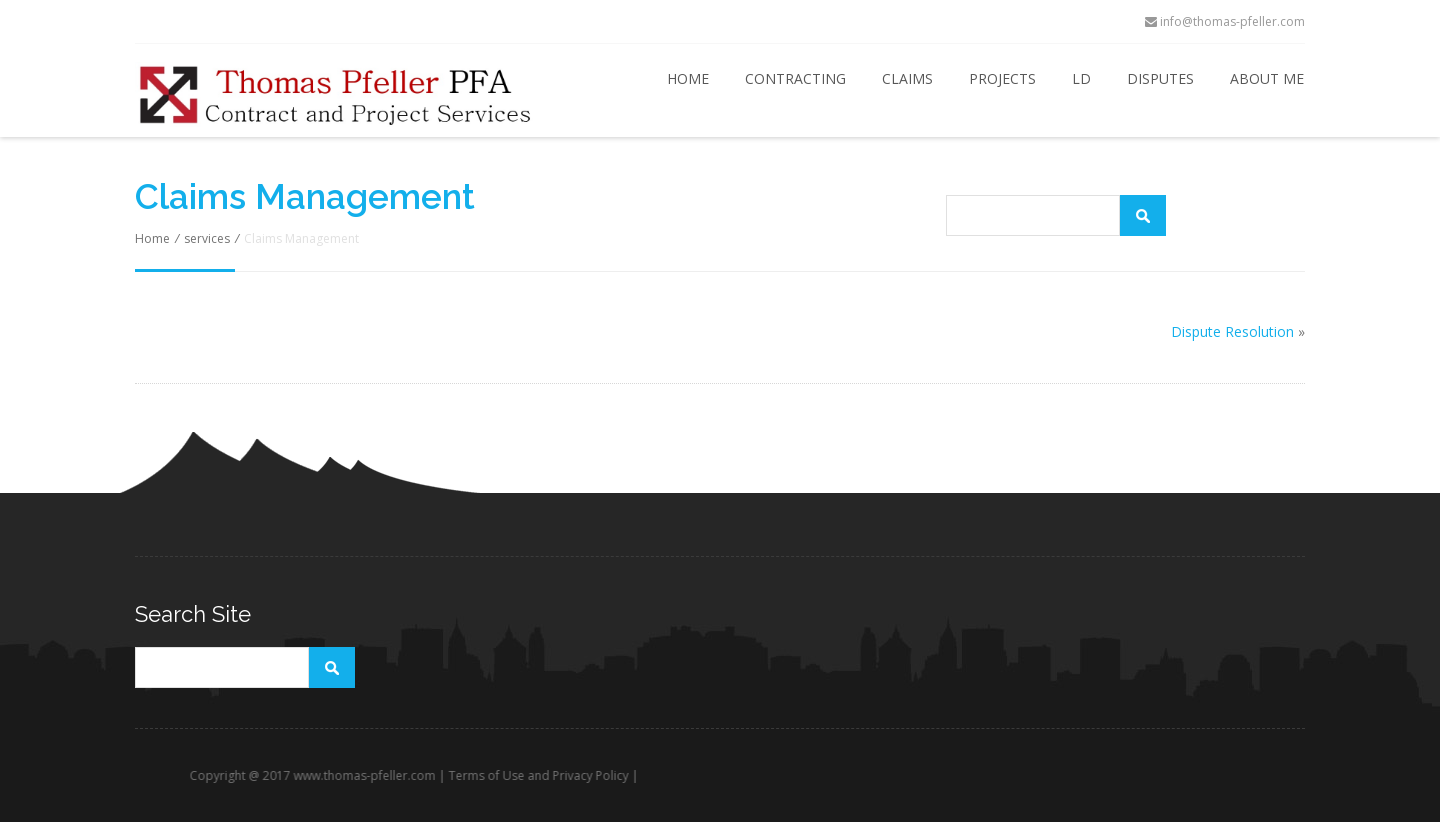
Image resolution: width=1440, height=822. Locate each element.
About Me (1267, 78)
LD (1081, 78)
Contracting (795, 78)
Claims (907, 78)
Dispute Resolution (1232, 331)
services (207, 238)
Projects (1002, 78)
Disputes (1160, 78)
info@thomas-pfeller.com (1225, 21)
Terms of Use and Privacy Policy (575, 775)
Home (688, 78)
